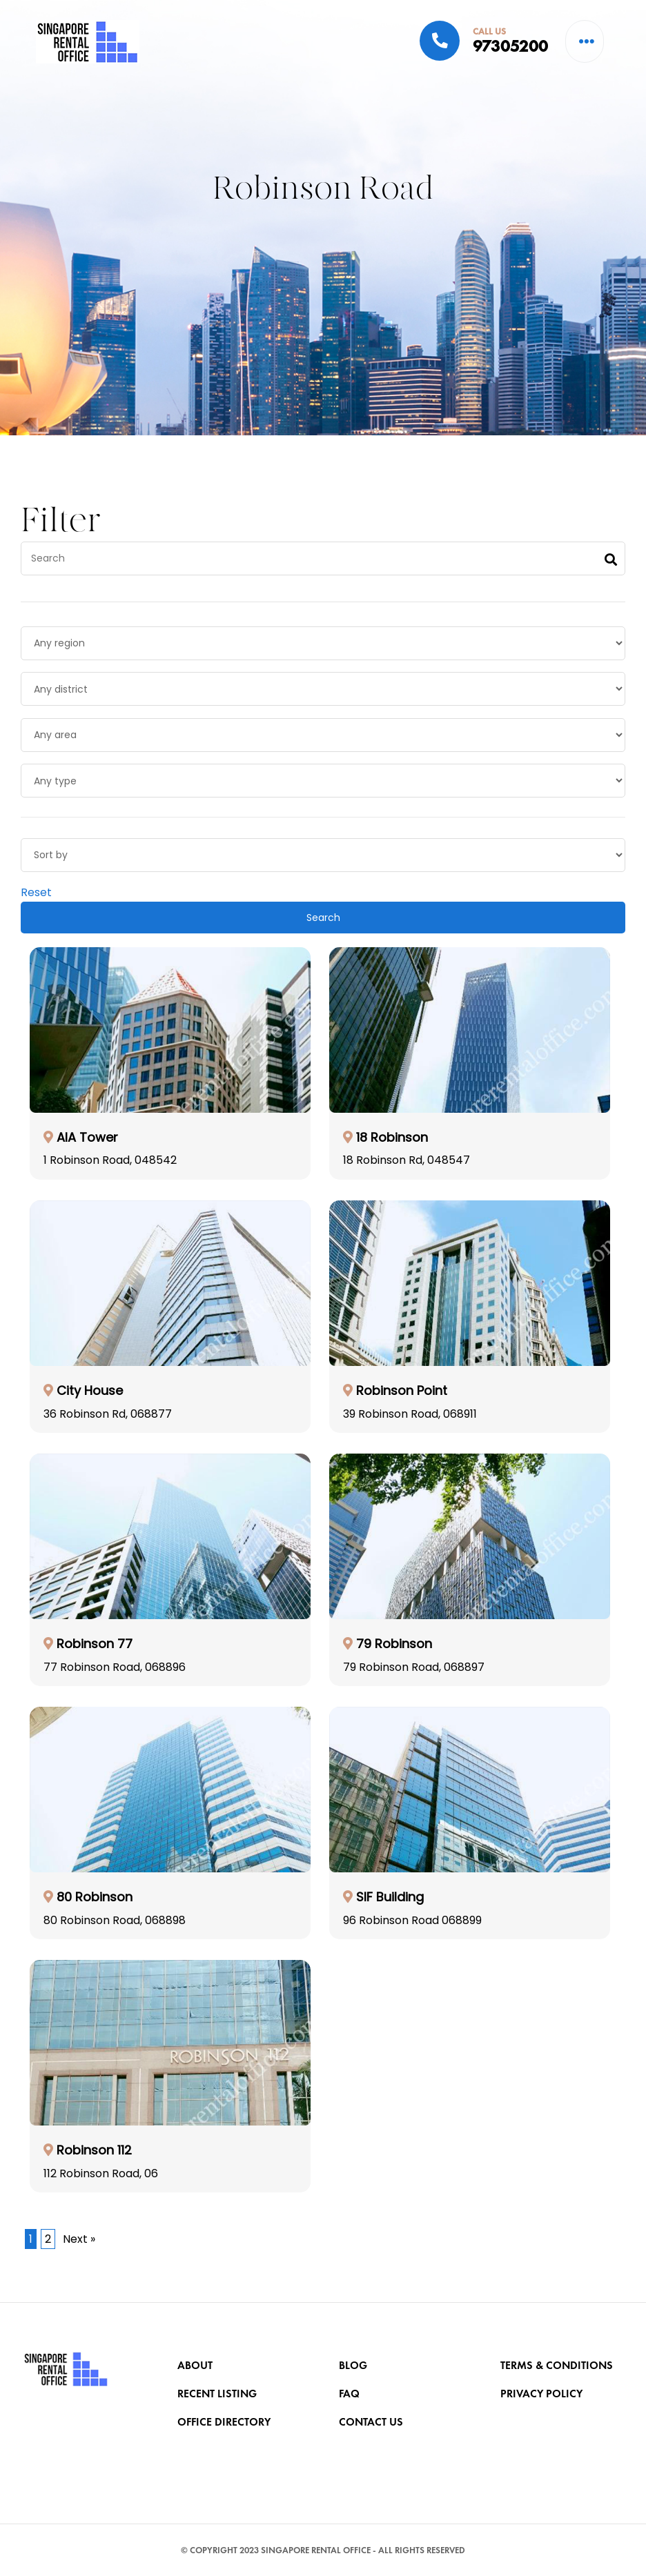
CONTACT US (372, 2430)
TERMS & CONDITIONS (558, 2366)
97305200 (510, 46)
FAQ (350, 2398)
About (196, 2366)
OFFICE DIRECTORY (225, 2430)
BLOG (354, 2366)
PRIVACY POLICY (543, 2398)
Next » (79, 2262)
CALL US (489, 31)
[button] (586, 41)
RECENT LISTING (218, 2398)
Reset (36, 915)
